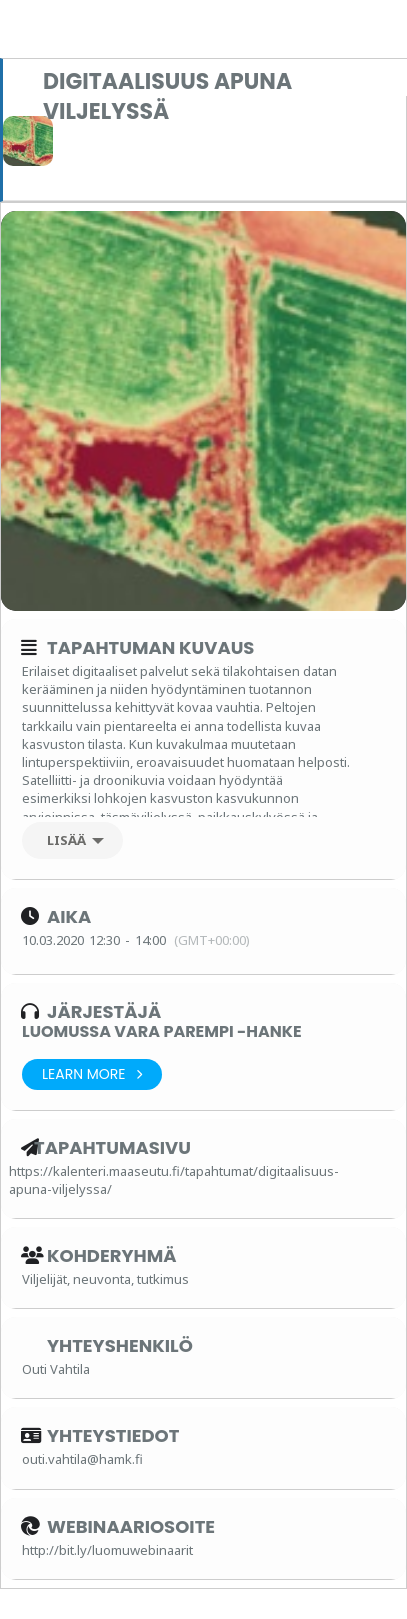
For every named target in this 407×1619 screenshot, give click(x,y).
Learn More (92, 1074)
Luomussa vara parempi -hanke (162, 1031)
